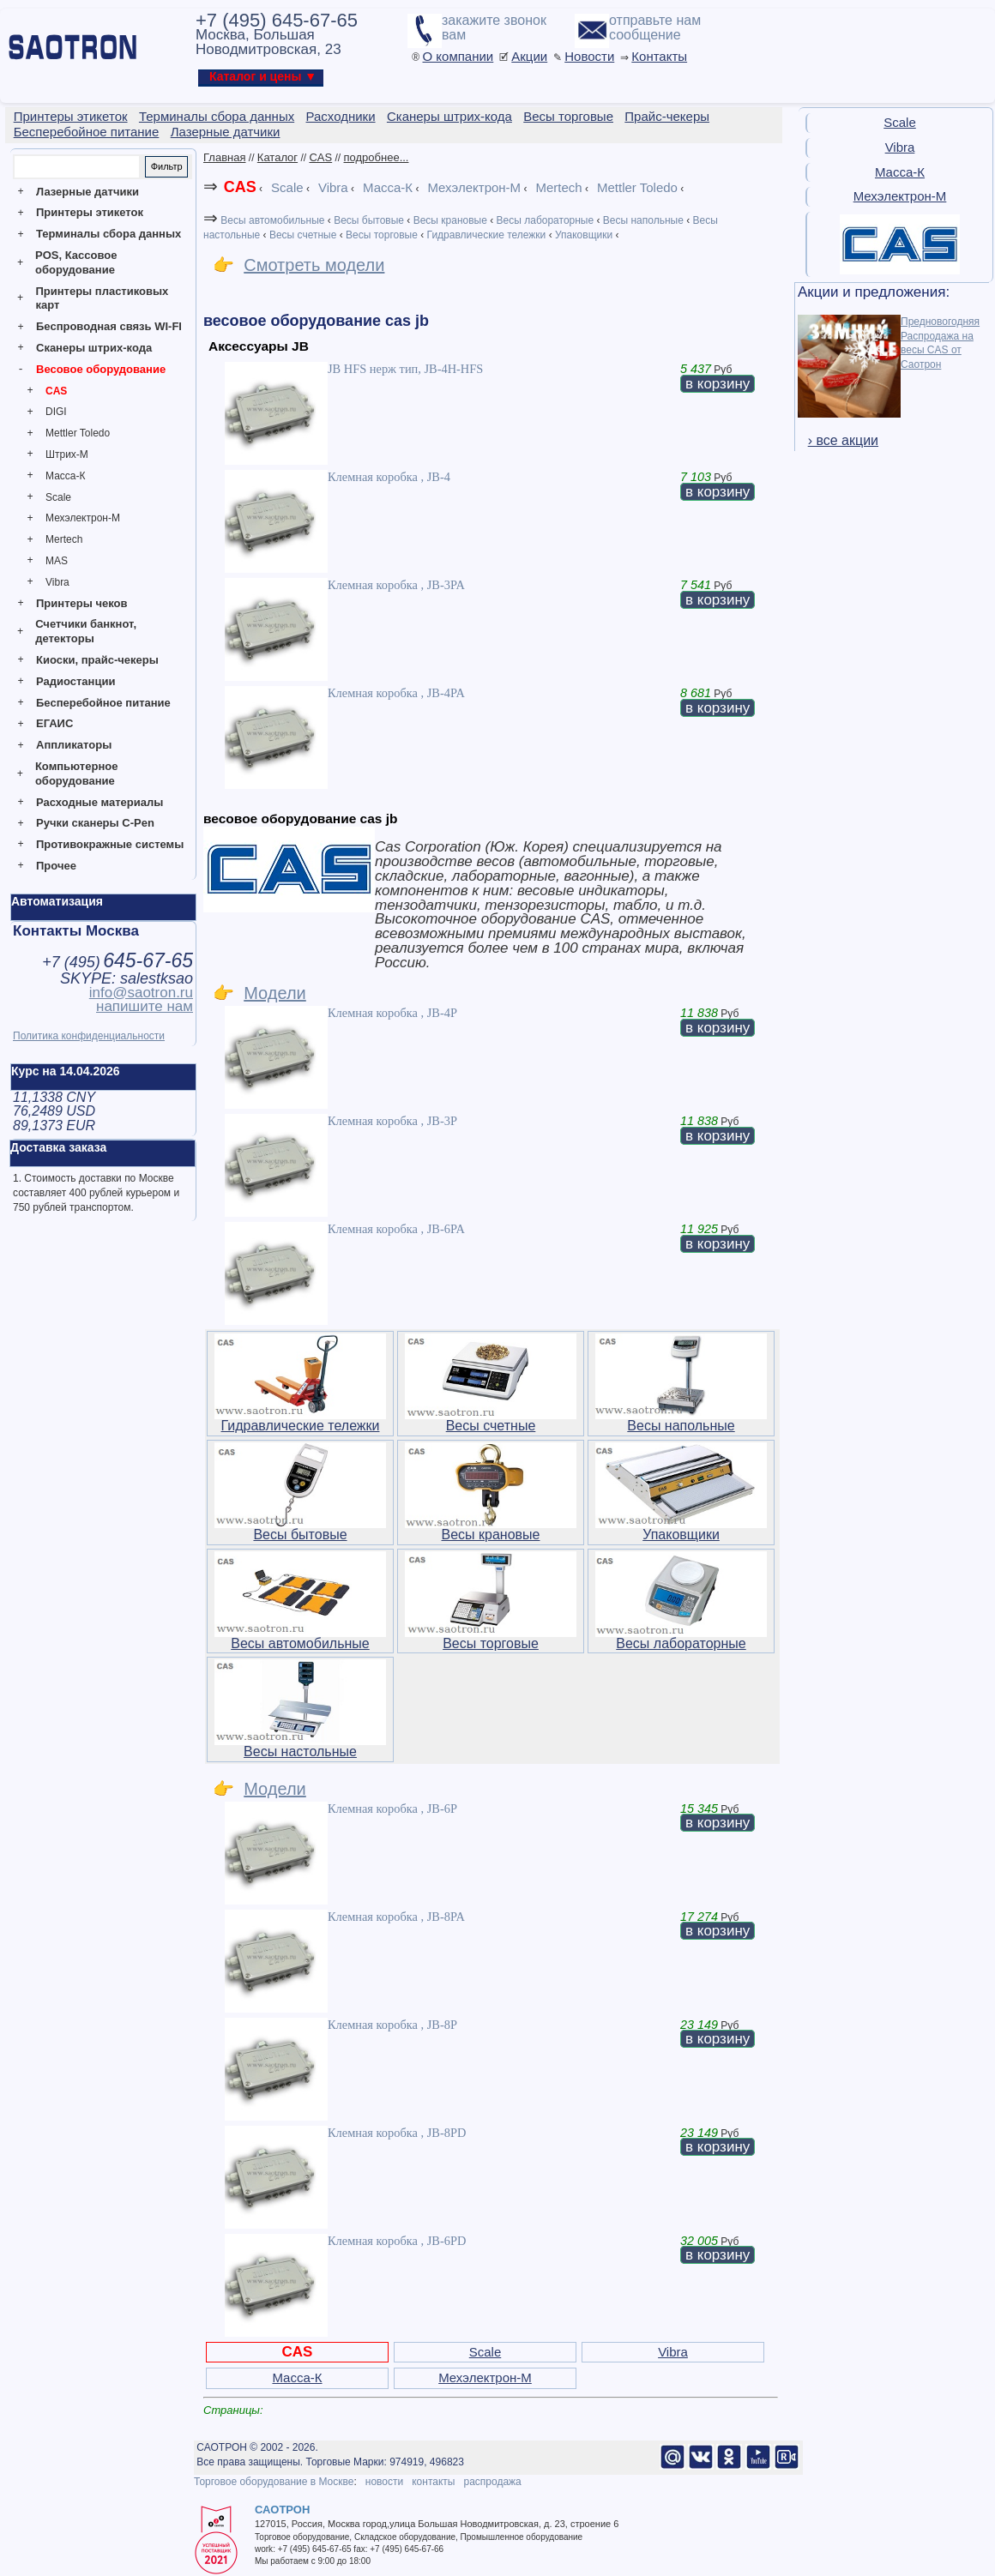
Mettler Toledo (77, 433)
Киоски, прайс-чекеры (97, 659)
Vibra (57, 582)
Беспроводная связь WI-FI (109, 326)
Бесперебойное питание (103, 702)
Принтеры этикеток (89, 212)
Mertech (63, 539)
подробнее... (376, 157)
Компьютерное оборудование (76, 773)
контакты (433, 2482)
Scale (58, 497)
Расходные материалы (99, 802)
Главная (224, 157)
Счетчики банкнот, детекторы (85, 631)
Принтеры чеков (81, 603)
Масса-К (65, 476)
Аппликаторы (74, 744)
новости (384, 2482)
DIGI (56, 412)
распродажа (492, 2482)
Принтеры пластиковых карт (101, 298)
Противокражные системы (110, 844)
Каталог (277, 157)
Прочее (56, 865)
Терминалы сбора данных (108, 233)
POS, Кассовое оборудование (76, 262)
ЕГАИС (54, 723)
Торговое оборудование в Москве (273, 2482)
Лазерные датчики (87, 191)
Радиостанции (75, 681)
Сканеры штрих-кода (94, 347)
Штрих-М (66, 454)
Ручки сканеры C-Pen (95, 822)
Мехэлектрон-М (82, 518)
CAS (56, 391)
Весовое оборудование (101, 369)
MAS (56, 561)
